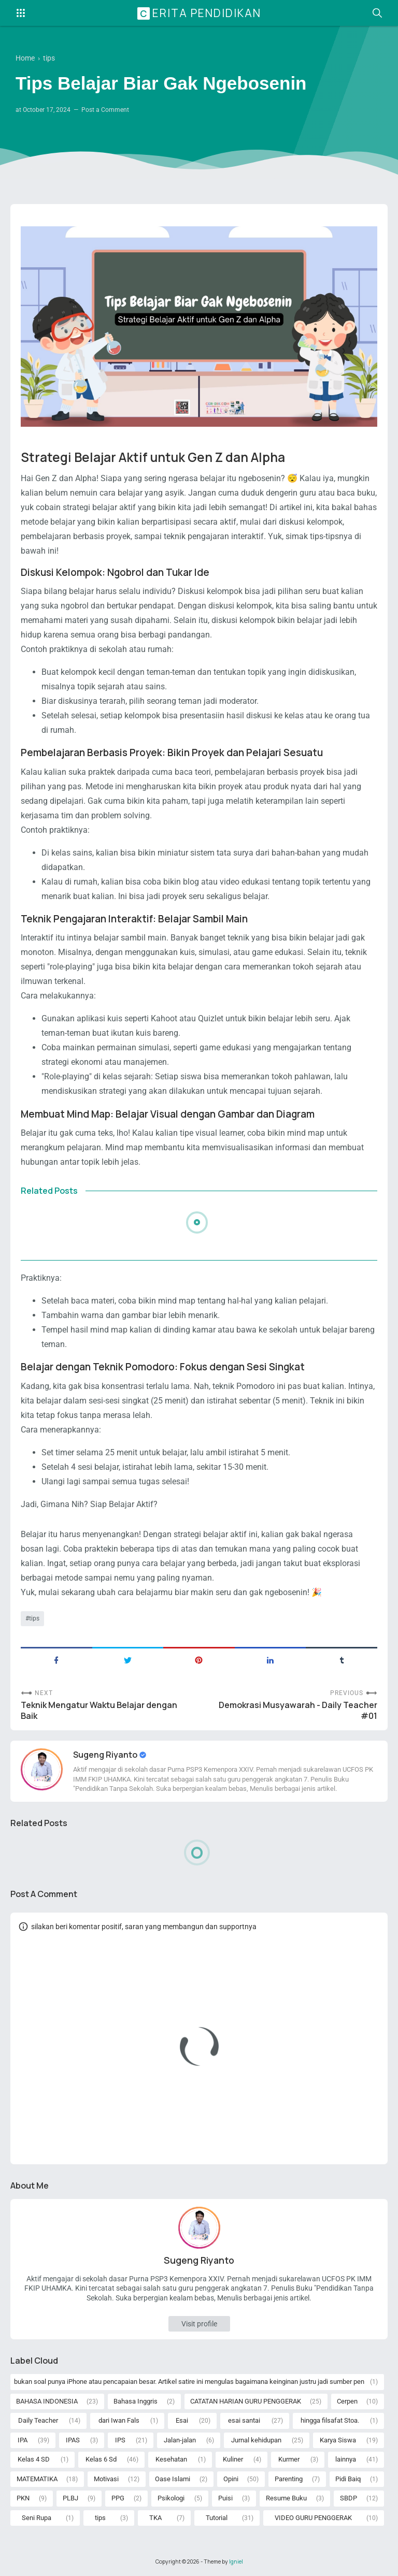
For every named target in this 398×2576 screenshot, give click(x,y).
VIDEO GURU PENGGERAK (313, 2518)
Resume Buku (286, 2498)
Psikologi (171, 2498)
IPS (120, 2440)
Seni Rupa (36, 2518)
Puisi (225, 2498)
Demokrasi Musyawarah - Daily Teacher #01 (298, 1710)
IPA (22, 2440)
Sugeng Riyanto (106, 1754)
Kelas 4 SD (34, 2459)
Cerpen (347, 2401)
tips (34, 1618)
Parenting (289, 2479)
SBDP (348, 2498)
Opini (230, 2479)
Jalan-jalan (180, 2440)
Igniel (236, 2561)
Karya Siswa (338, 2440)
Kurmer (289, 2459)
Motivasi (106, 2479)
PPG (117, 2498)
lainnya (345, 2459)
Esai (182, 2420)
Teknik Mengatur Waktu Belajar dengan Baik (99, 1710)
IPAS (73, 2440)
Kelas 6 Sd (101, 2459)
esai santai (244, 2420)
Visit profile (199, 2324)
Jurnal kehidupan (256, 2440)
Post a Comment (105, 109)
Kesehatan (171, 2459)
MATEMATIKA (37, 2479)
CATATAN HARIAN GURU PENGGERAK (245, 2401)
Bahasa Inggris (135, 2401)
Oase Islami (172, 2479)
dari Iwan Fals (118, 2420)
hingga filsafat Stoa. (330, 2420)
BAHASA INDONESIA (47, 2401)
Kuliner (233, 2459)
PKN (23, 2498)
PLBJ (70, 2498)
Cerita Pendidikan (200, 13)
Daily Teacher (38, 2420)
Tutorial (217, 2518)
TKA (155, 2518)
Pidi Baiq (348, 2479)
